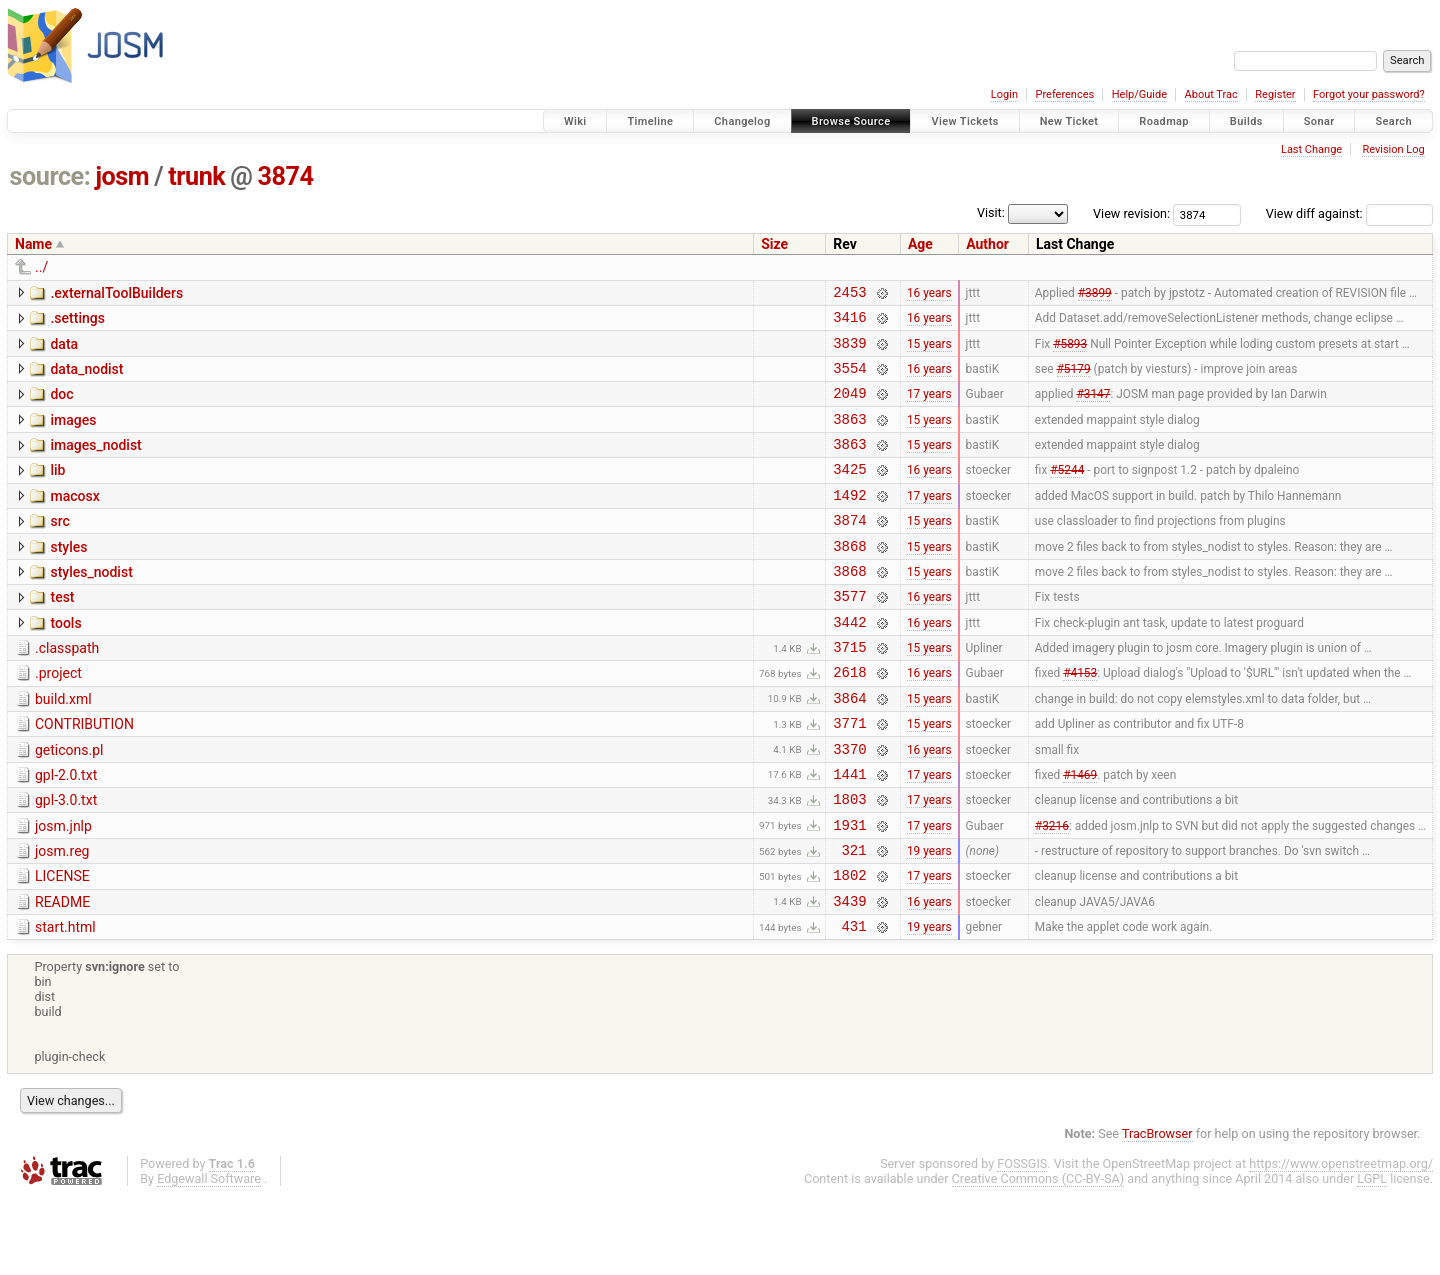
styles (68, 577)
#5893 (1070, 351)
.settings (77, 321)
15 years (929, 351)
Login (1004, 94)
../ (41, 267)
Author (987, 244)
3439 (849, 975)
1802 (849, 946)
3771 (849, 776)
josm (122, 176)
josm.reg (62, 917)
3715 (849, 691)
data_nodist (86, 378)
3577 (849, 634)
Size (774, 244)
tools (65, 662)
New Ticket (1069, 121)
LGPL (1372, 1256)
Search (1393, 121)
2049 (849, 407)
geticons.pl (69, 804)
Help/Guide (1139, 94)
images (73, 435)
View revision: (1131, 213)
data (64, 350)
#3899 (1095, 294)
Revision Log (1393, 149)
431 (854, 1003)
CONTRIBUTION (84, 775)
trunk (196, 176)
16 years (929, 294)
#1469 (1080, 833)
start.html (65, 1002)
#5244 (1067, 493)
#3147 (1093, 408)
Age (920, 244)
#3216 (1052, 890)
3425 (849, 492)
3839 (849, 351)
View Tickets (964, 121)
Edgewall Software (209, 1256)
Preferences (1064, 94)
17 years (929, 408)
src (59, 548)
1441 (849, 833)
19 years (929, 919)
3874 (286, 176)
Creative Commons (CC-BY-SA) (1038, 1256)
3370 (849, 805)
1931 (849, 890)
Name (33, 244)
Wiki (575, 121)
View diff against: (1349, 213)
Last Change (1311, 149)
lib (57, 491)
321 (854, 918)
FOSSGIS (1022, 1241)
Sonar (1319, 121)
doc (61, 406)
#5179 (1074, 379)
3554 (849, 379)
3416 (849, 322)
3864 (849, 748)
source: (50, 176)
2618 (849, 719)
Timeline (650, 121)
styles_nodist (91, 605)
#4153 (1080, 720)
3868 (849, 578)
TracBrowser (1157, 1211)
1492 (849, 521)
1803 (849, 861)
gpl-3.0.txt (66, 860)
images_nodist (95, 463)
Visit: (991, 212)
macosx (74, 520)
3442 (849, 663)
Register (1275, 94)
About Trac (1211, 94)
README (62, 974)
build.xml (63, 747)
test (62, 633)
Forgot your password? (1369, 94)
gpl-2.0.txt (66, 832)
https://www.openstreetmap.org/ (1341, 1241)
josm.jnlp (63, 889)
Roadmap (1164, 121)
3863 (849, 436)
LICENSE (62, 945)
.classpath (67, 690)
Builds (1246, 121)
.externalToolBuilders (116, 293)
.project (58, 718)
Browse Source (851, 121)
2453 (849, 294)
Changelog (742, 121)
